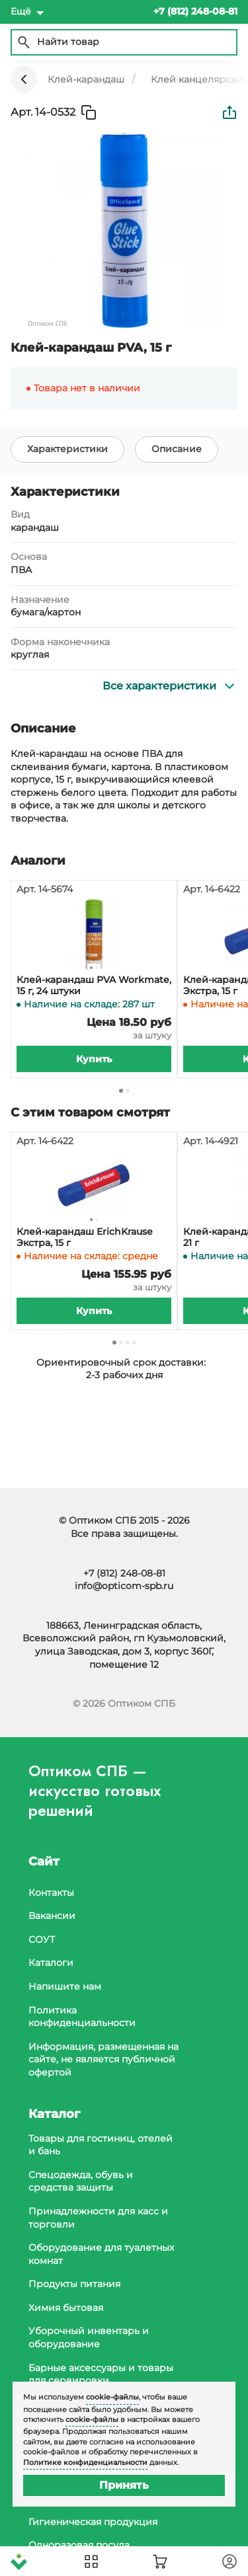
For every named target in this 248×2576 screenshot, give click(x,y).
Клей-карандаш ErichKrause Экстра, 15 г (85, 1237)
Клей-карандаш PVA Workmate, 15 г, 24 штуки (94, 985)
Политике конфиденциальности (85, 2462)
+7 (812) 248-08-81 (124, 1573)
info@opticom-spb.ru (124, 1586)
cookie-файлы (112, 2396)
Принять (124, 2485)
